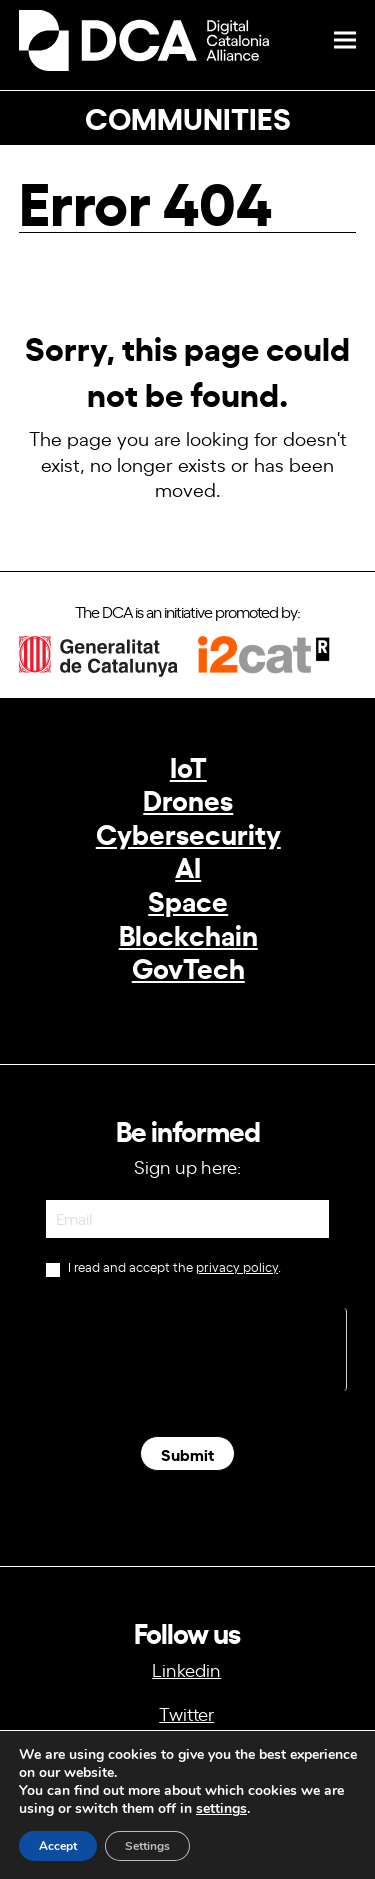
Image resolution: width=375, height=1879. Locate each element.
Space (188, 899)
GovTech (188, 966)
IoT (188, 765)
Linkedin (186, 1669)
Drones (188, 798)
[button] (345, 40)
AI (188, 865)
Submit (187, 1453)
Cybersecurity (188, 832)
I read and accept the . (163, 1268)
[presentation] (195, 1347)
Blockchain (188, 933)
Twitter (186, 1713)
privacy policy (237, 1266)
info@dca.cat (186, 1807)
